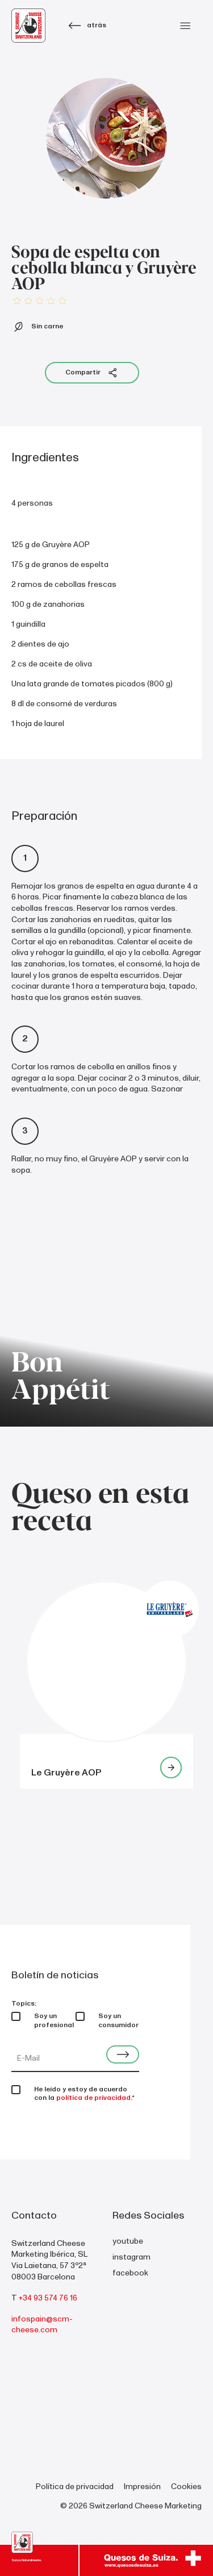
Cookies (186, 2486)
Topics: (23, 2003)
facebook (130, 2272)
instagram (131, 2257)
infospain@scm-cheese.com (42, 2325)
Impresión (142, 2486)
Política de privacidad (75, 2486)
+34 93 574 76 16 (48, 2297)
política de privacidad (93, 2098)
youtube (127, 2241)
